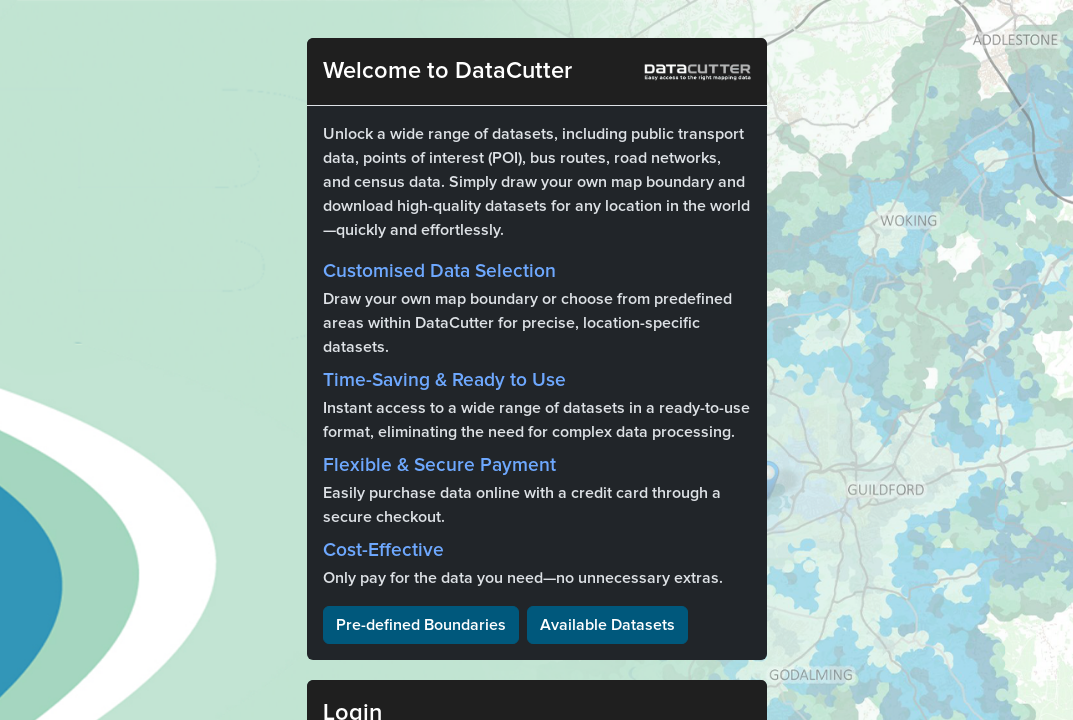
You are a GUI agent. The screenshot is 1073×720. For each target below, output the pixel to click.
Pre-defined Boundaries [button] (421, 625)
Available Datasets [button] (607, 625)
